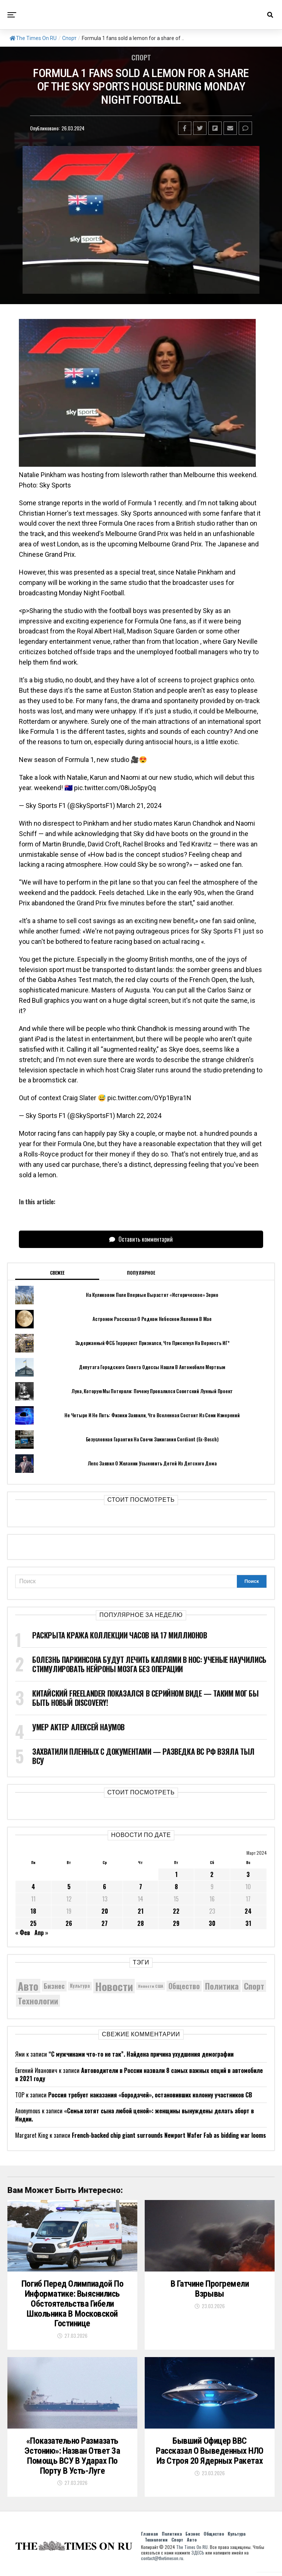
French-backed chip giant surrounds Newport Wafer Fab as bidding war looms (169, 2135)
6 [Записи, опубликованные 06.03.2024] (104, 1886)
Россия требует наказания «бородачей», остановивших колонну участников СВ (150, 2094)
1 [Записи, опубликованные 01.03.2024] (176, 1874)
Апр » (41, 1932)
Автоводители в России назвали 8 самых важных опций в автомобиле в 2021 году (139, 2074)
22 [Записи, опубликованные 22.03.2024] (176, 1911)
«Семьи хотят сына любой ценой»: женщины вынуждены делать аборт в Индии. (134, 2114)
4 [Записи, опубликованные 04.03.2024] (33, 1886)
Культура (236, 2538)
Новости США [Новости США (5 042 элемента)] (150, 1986)
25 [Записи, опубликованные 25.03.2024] (33, 1923)
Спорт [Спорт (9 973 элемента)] (254, 1986)
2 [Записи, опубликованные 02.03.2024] (212, 1874)
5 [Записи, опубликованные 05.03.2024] (69, 1886)
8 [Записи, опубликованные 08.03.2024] (176, 1886)
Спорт (69, 38)
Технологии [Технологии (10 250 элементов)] (38, 2001)
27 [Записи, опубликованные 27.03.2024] (104, 1923)
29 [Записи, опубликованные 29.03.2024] (176, 1923)
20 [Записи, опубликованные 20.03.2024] (104, 1911)
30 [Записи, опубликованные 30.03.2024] (212, 1923)
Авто (192, 2543)
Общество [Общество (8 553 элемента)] (184, 1986)
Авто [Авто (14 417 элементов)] (28, 1986)
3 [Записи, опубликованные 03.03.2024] (248, 1874)
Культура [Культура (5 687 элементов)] (80, 1985)
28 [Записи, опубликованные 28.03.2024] (140, 1923)
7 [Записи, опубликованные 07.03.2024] (140, 1886)
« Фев (22, 1932)
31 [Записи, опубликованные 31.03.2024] (248, 1923)
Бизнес (192, 2538)
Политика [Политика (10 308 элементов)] (222, 1986)
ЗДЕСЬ (197, 2556)
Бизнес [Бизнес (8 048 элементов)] (54, 1986)
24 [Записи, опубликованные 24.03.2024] (248, 1911)
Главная (149, 2538)
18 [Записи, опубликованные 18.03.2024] (33, 1911)
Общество (214, 2538)
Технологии (156, 2543)
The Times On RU (33, 38)
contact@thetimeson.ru (162, 2562)
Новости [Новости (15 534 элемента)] (114, 1986)
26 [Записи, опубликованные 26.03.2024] (69, 1923)
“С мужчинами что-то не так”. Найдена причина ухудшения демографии (141, 2054)
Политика (172, 2538)
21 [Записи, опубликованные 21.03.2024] (141, 1911)
